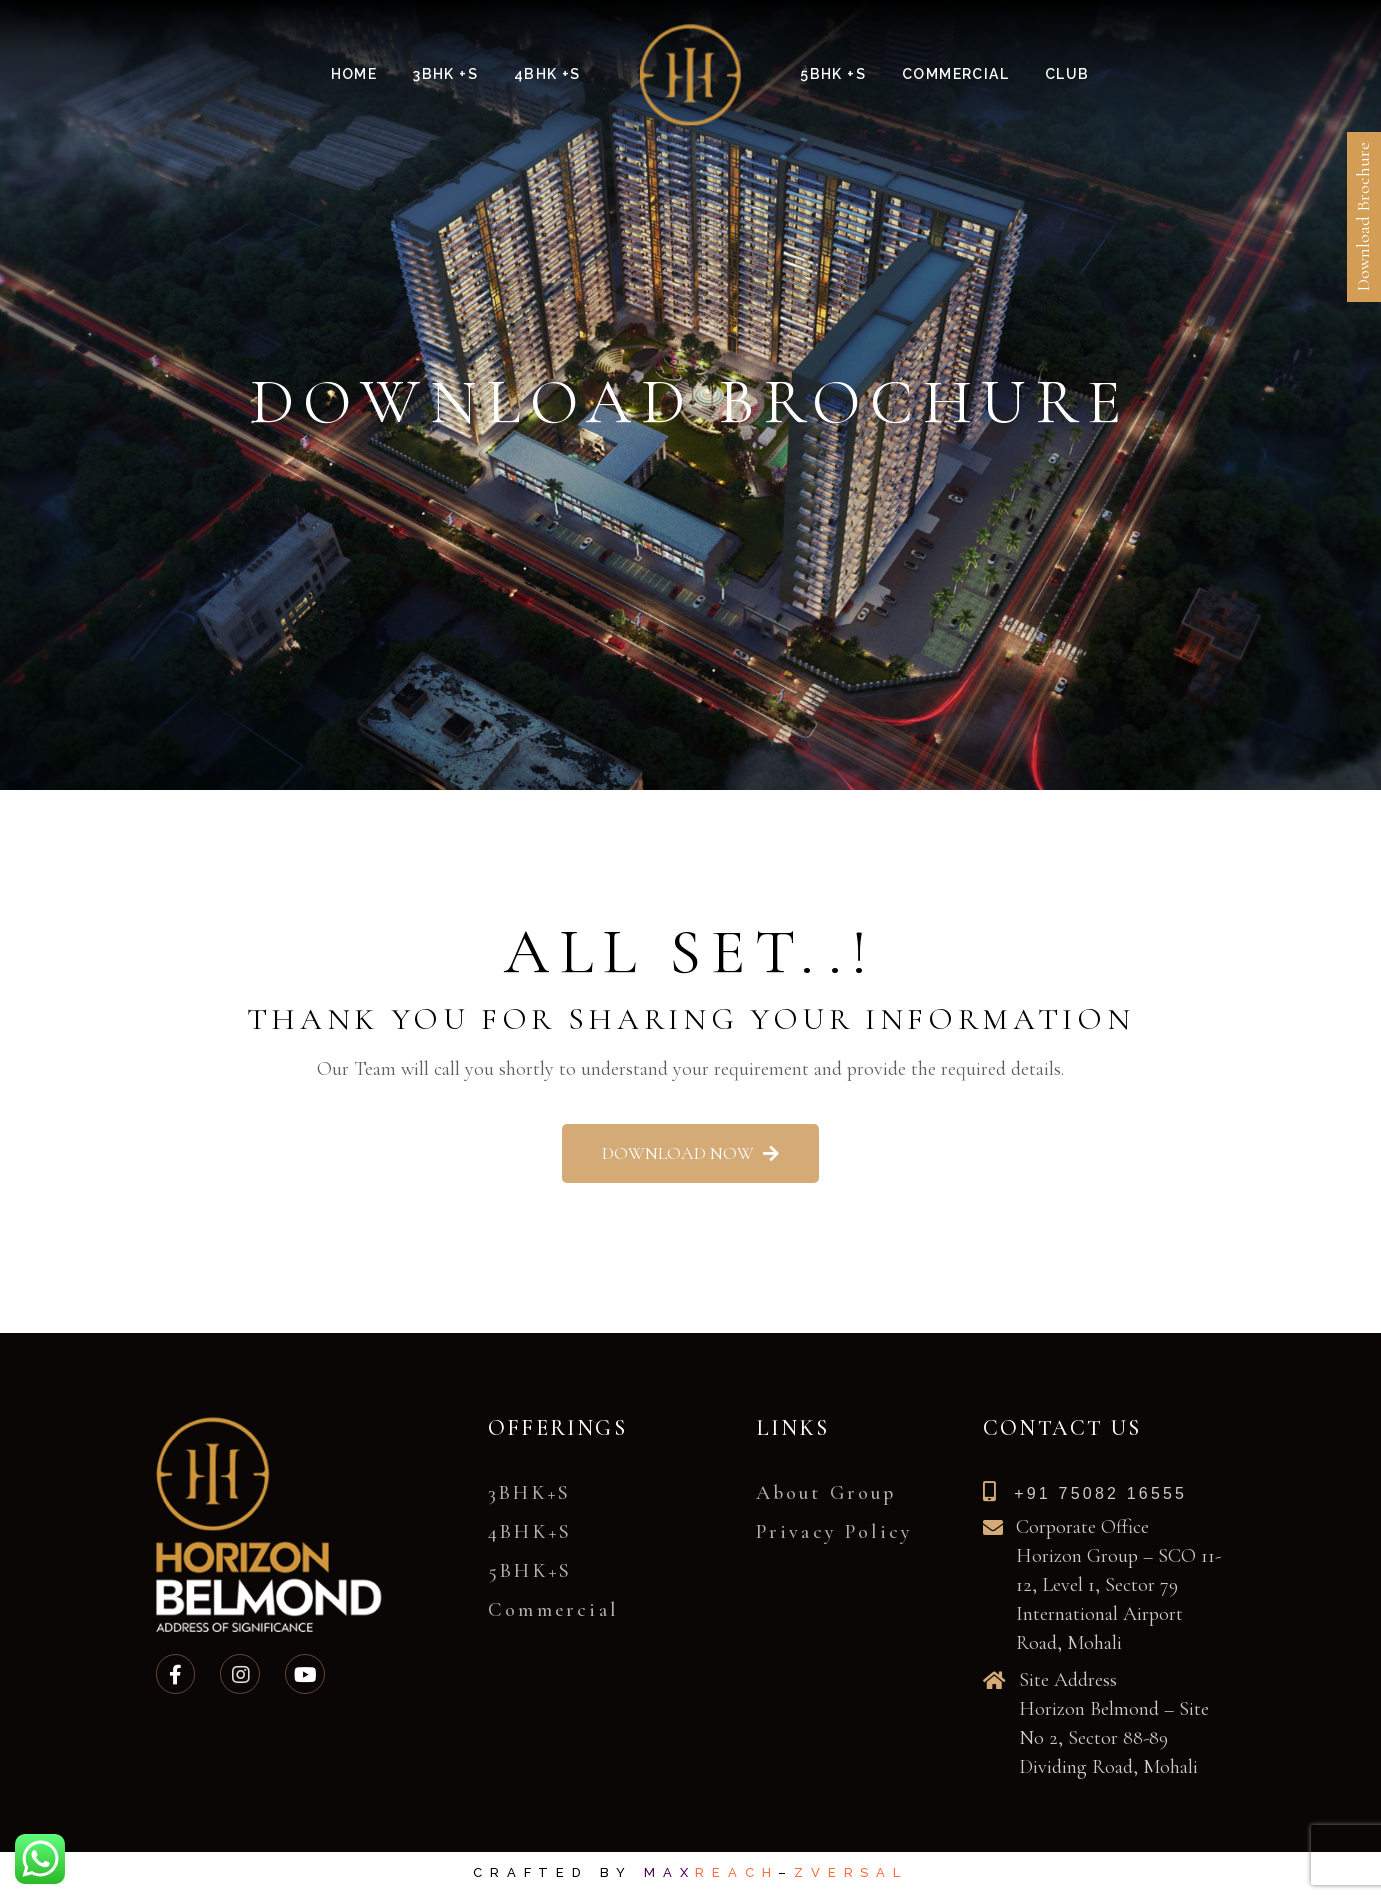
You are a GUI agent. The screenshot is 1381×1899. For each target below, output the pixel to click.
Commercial (553, 1610)
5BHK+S (530, 1571)
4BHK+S (530, 1532)
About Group (826, 1493)
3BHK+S (529, 1493)
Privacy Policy (835, 1532)
